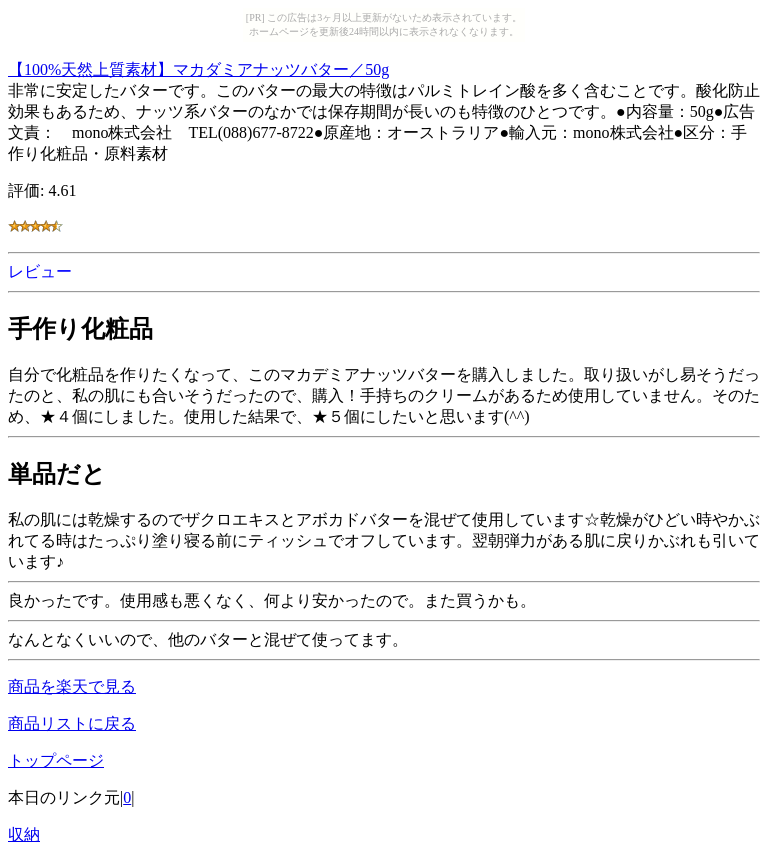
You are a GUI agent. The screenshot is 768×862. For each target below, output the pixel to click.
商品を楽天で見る (72, 686)
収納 (24, 834)
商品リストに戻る (72, 723)
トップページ (56, 760)
